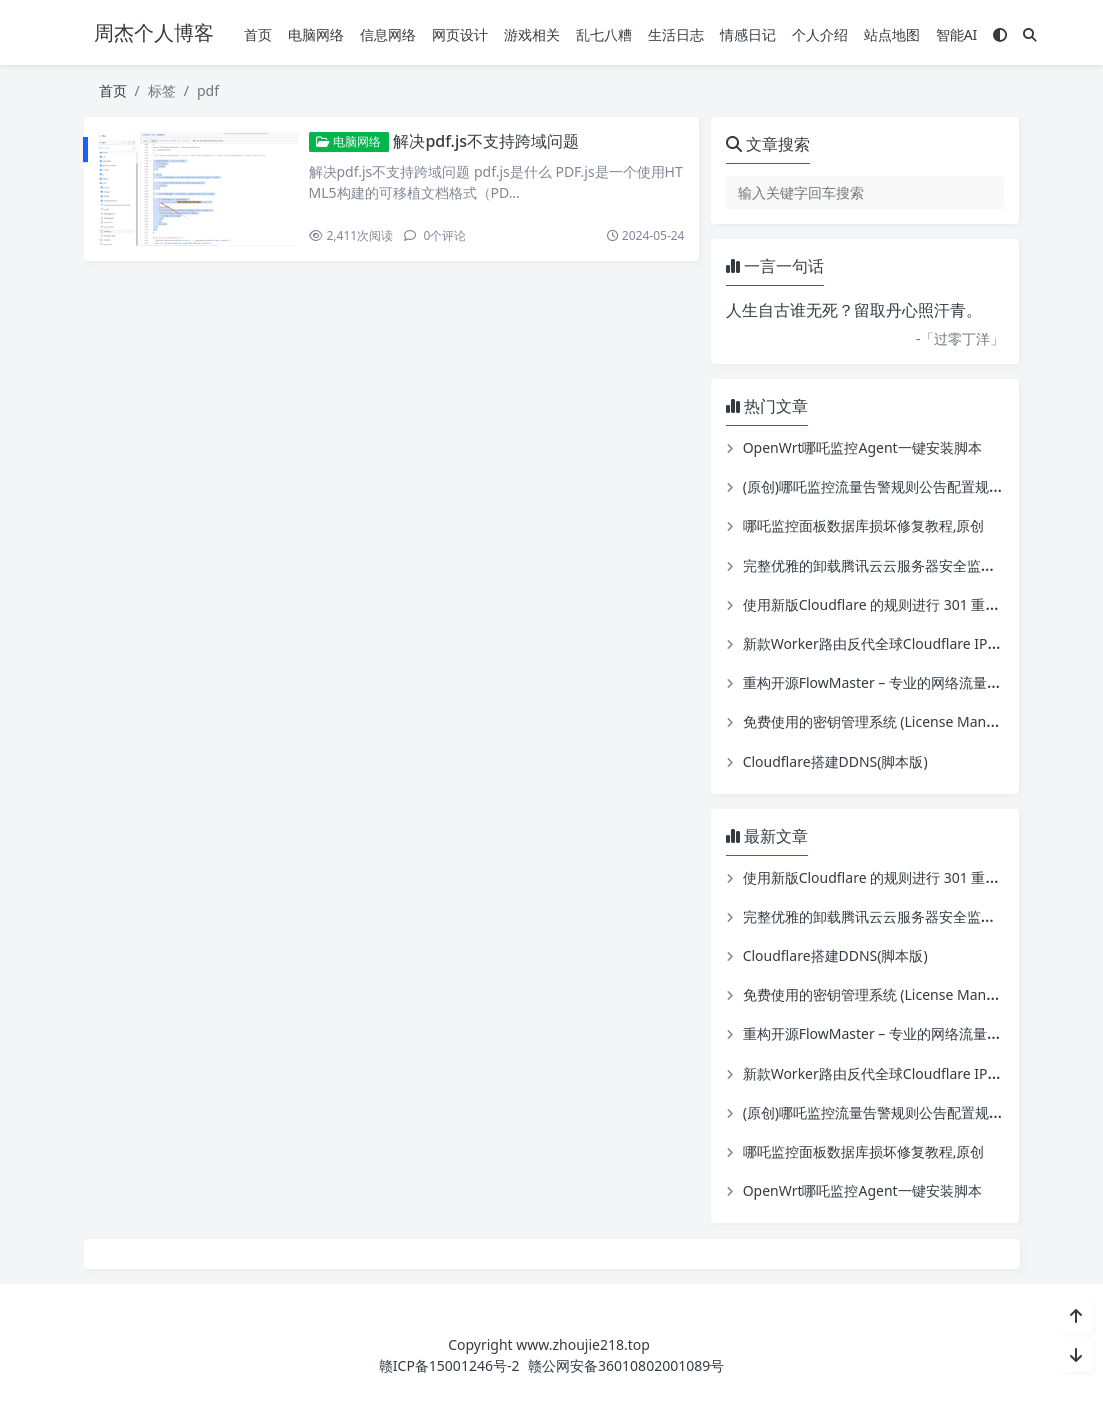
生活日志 (676, 34)
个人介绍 (820, 34)
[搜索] (1030, 34)
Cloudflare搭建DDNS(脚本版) (835, 761)
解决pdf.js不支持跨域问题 (486, 141)
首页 (258, 34)
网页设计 (460, 34)
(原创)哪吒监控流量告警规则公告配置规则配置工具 (901, 486)
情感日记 (748, 34)
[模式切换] (1000, 34)
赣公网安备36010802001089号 (626, 1365)
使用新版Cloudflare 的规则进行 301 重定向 (878, 604)
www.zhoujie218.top (583, 1344)
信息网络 (388, 34)
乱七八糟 (604, 34)
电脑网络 (316, 34)
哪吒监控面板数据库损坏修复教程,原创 (864, 525)
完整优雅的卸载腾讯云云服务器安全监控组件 (883, 565)
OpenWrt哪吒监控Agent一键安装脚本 (862, 447)
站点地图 (892, 34)
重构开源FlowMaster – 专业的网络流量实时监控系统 (907, 682)
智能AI (957, 34)
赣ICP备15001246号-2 (449, 1365)
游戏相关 (532, 34)
